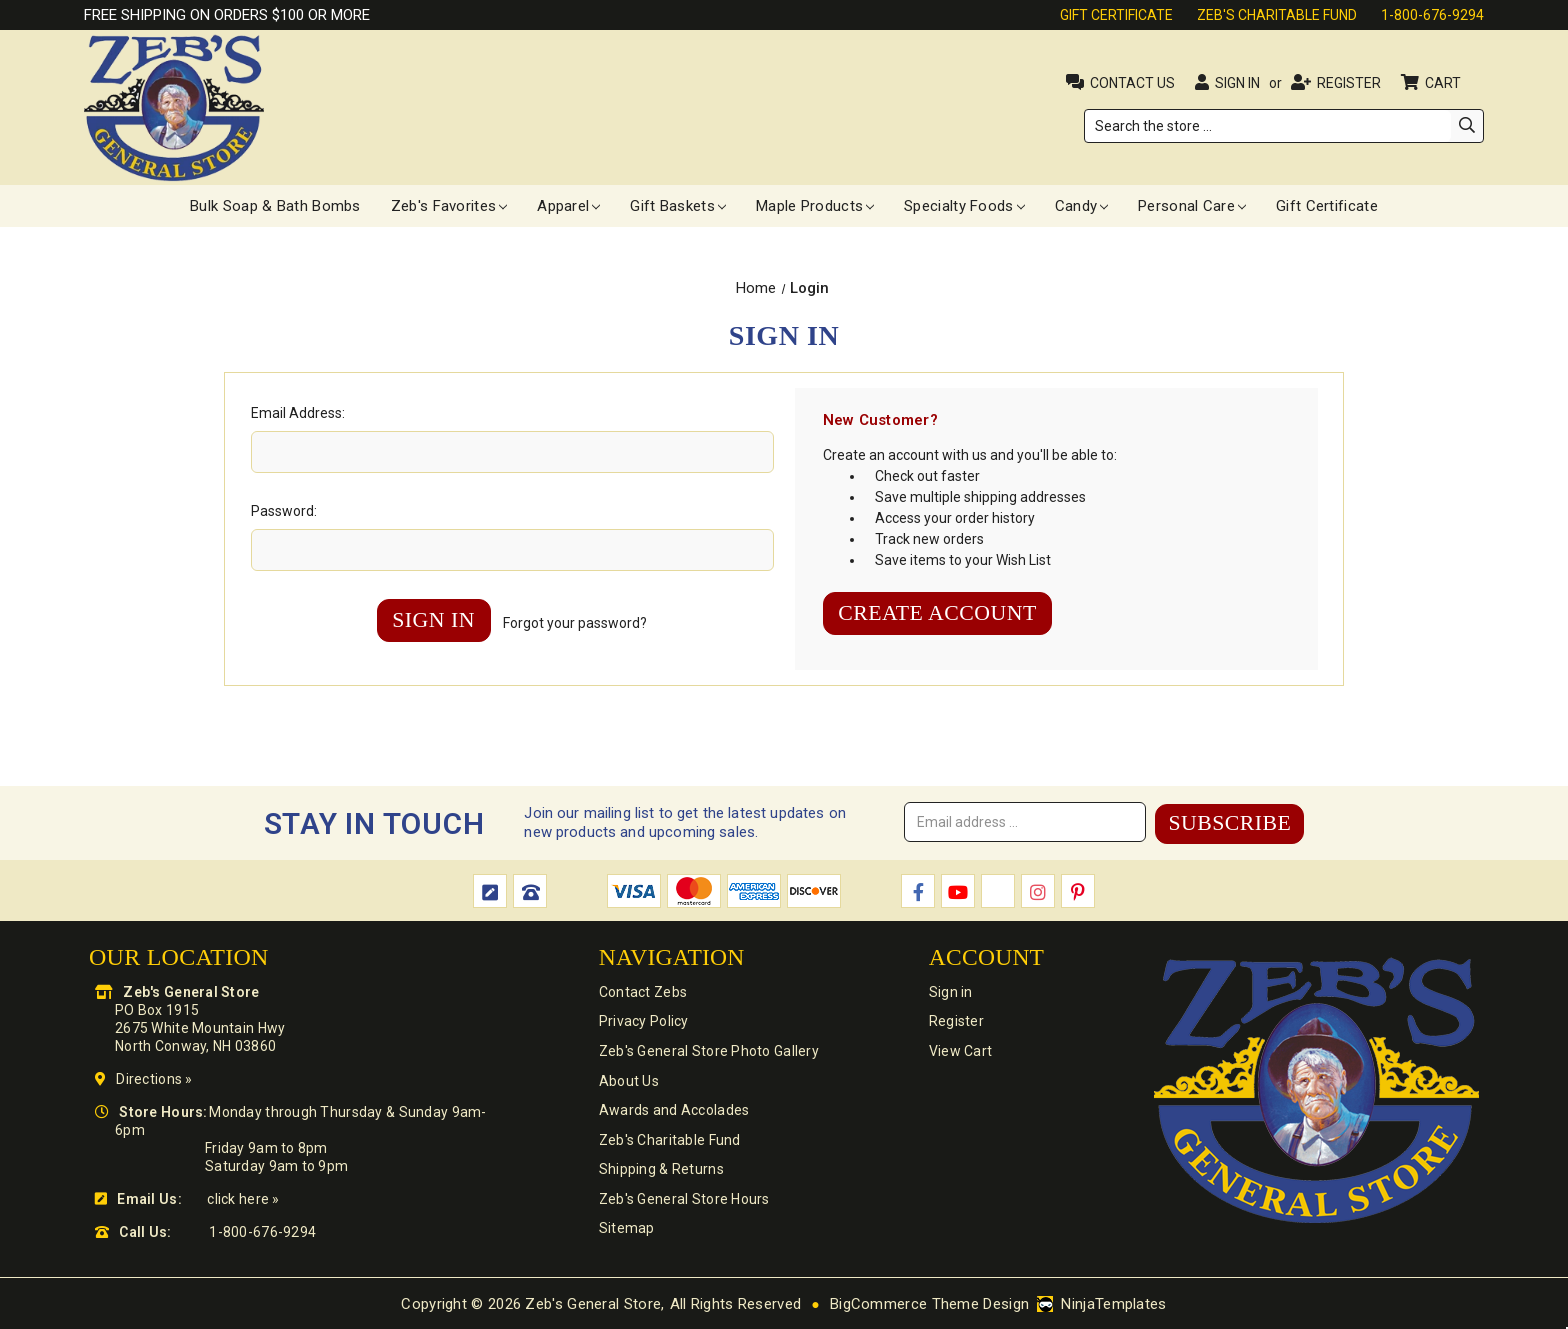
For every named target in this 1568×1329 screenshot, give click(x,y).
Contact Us (1132, 83)
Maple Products (815, 206)
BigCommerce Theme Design (929, 1303)
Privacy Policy (643, 1021)
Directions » (154, 1078)
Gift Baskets (678, 206)
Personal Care (1192, 206)
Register (1349, 83)
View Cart (959, 1051)
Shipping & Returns (660, 1171)
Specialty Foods (964, 206)
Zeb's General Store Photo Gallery (708, 1051)
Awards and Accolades (673, 1111)
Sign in (1237, 83)
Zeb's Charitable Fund (1277, 15)
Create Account (939, 613)
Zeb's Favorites (449, 206)
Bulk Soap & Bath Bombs (275, 206)
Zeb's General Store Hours (683, 1201)
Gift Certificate (1116, 15)
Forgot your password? (577, 623)
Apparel (568, 206)
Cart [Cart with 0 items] (1444, 83)
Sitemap (626, 1231)
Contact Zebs (642, 991)
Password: (284, 511)
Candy (1082, 206)
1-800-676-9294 (1432, 15)
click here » (243, 1198)
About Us (628, 1081)
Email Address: (298, 413)
